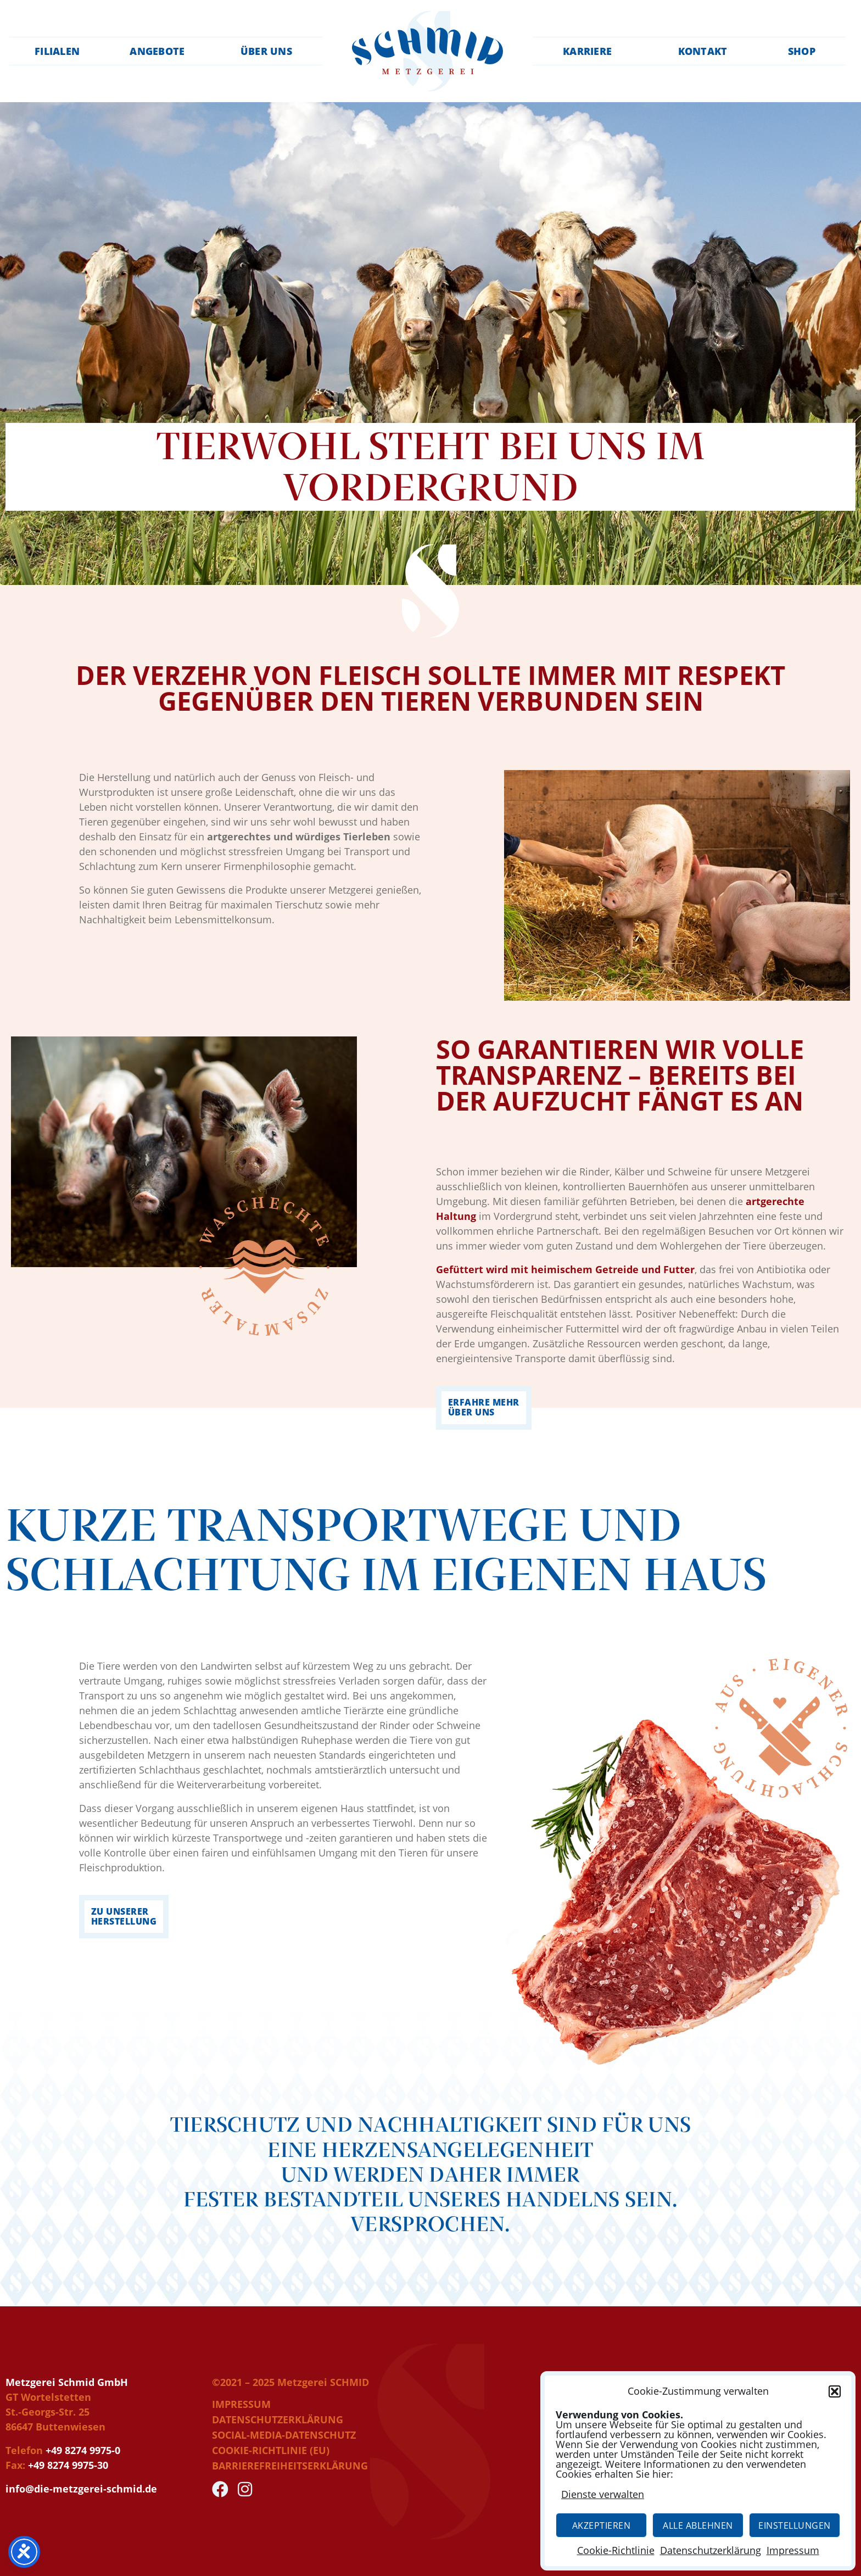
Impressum (793, 2550)
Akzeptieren (601, 2525)
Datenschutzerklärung (710, 2550)
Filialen (53, 51)
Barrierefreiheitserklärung (290, 2465)
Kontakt (705, 51)
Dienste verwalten (602, 2494)
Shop (805, 51)
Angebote (157, 51)
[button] (834, 2391)
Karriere (591, 51)
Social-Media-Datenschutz (284, 2434)
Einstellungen (794, 2525)
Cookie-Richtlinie (616, 2550)
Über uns (267, 51)
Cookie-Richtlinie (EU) (270, 2450)
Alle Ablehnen (698, 2525)
